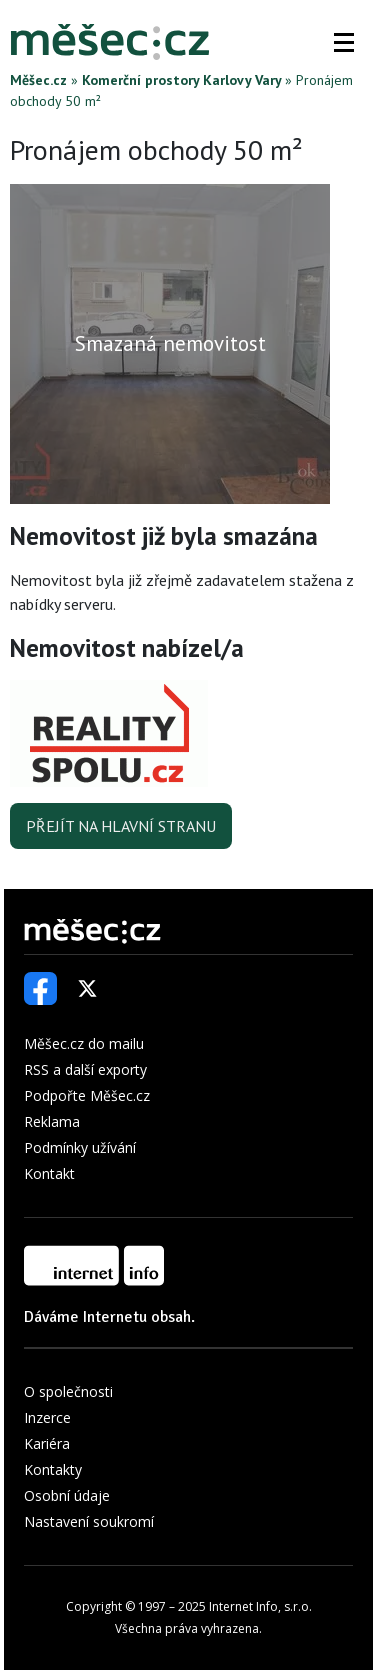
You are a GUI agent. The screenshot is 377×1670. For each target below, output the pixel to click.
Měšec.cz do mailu (84, 1043)
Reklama (52, 1121)
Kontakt (49, 1173)
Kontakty (53, 1469)
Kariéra (47, 1443)
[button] (344, 42)
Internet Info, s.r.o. (260, 1606)
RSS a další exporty (85, 1069)
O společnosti (68, 1391)
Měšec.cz (38, 80)
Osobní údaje (67, 1495)
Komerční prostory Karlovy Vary (181, 80)
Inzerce (47, 1417)
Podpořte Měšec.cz (87, 1095)
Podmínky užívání (80, 1147)
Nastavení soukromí (89, 1521)
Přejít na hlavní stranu (121, 826)
